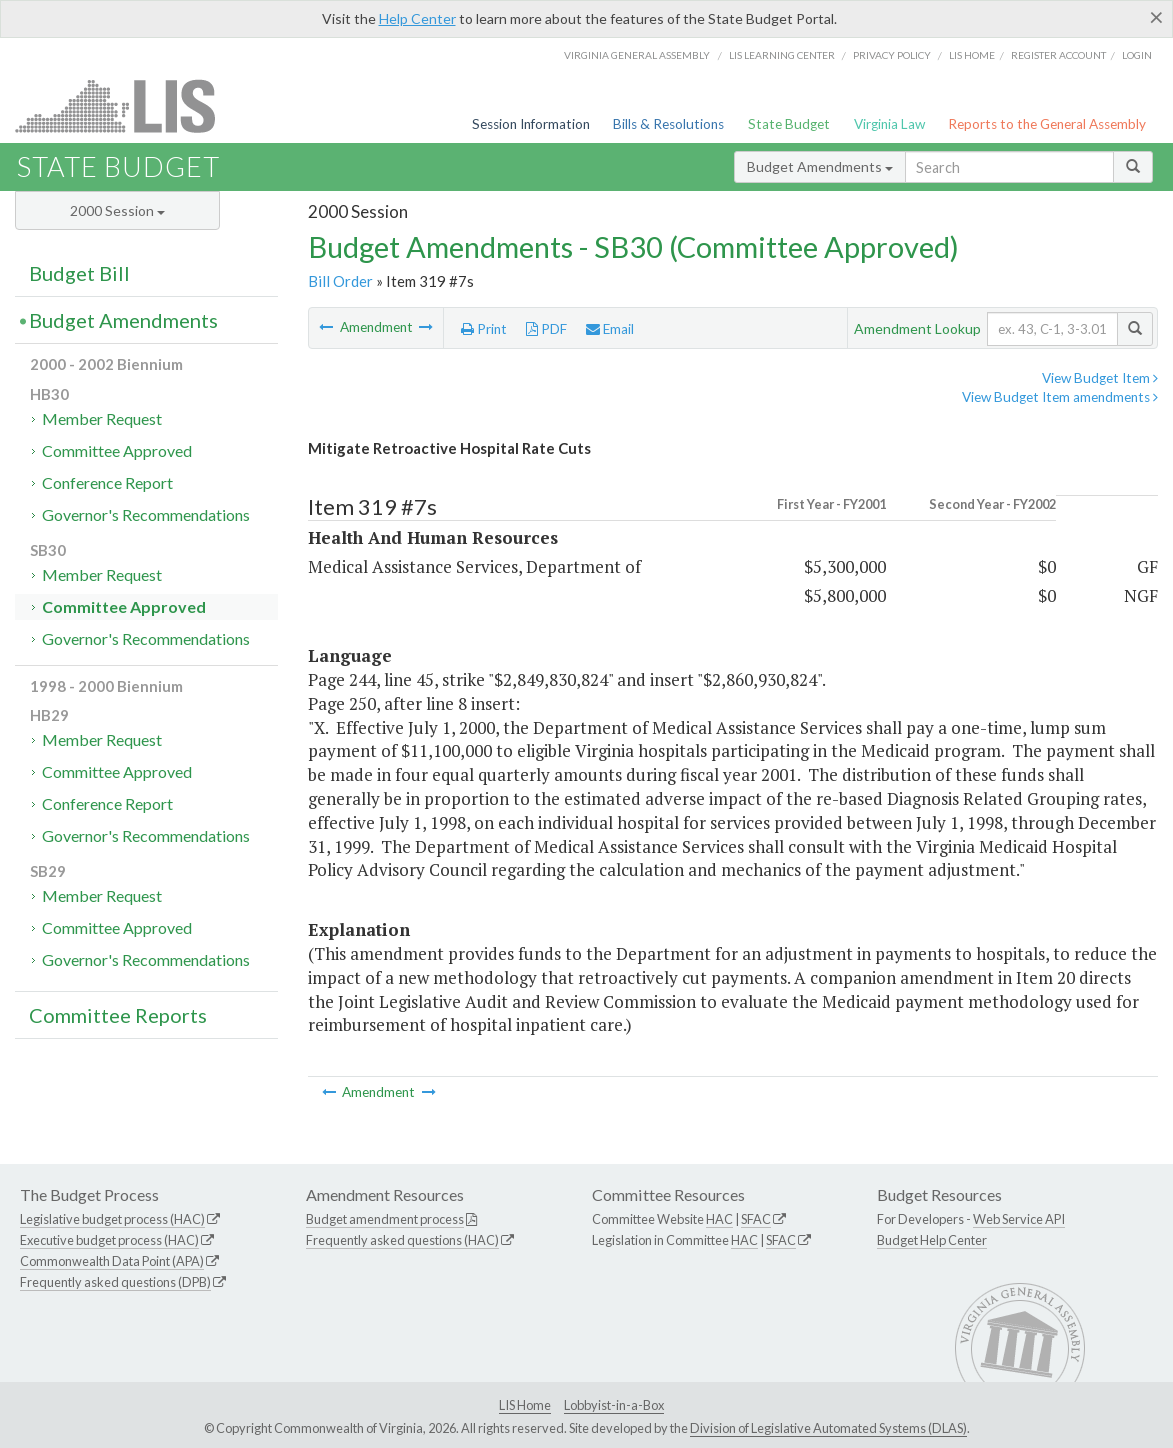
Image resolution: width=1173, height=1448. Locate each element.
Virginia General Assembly (637, 55)
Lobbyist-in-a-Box (614, 1405)
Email (610, 329)
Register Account (1058, 55)
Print (484, 329)
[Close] (1156, 17)
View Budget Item (1100, 378)
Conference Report (107, 482)
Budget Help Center (932, 1240)
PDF (546, 329)
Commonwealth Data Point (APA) (112, 1261)
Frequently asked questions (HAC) (402, 1240)
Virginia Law (889, 124)
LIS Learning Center (782, 55)
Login (1137, 55)
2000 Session (117, 210)
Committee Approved (117, 450)
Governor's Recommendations (146, 514)
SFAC (756, 1219)
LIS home (972, 55)
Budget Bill (79, 273)
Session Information (531, 124)
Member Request (102, 418)
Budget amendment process (385, 1219)
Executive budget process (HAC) (109, 1240)
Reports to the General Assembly (1047, 124)
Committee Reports (118, 1015)
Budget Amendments (820, 166)
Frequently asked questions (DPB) (115, 1282)
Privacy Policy (892, 55)
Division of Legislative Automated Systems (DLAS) (828, 1428)
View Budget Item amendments (1060, 397)
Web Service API (1019, 1219)
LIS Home (525, 1405)
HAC (719, 1219)
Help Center (417, 18)
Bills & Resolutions (668, 124)
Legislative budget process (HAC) (112, 1219)
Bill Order (340, 281)
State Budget (789, 124)
